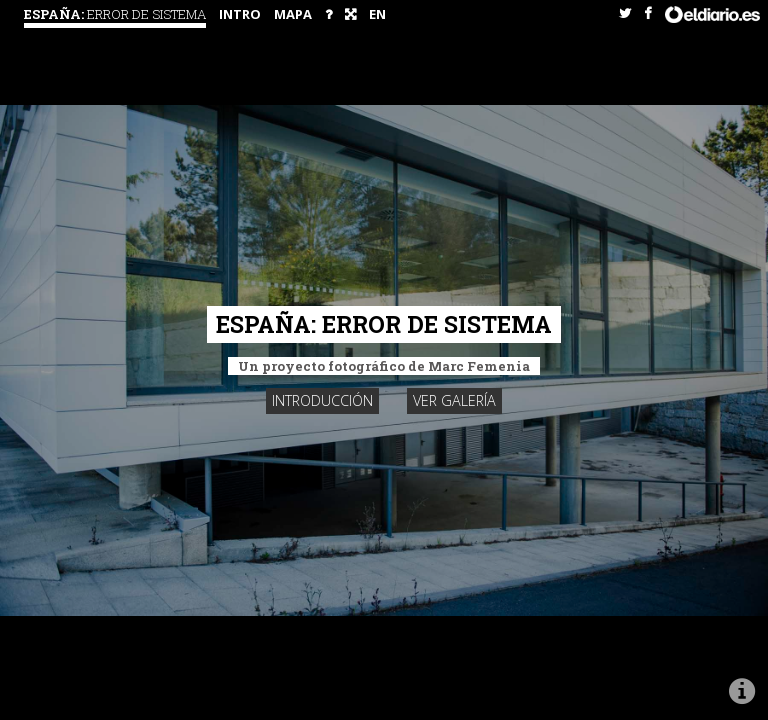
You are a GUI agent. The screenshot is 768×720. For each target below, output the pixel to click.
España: (115, 14)
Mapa (293, 14)
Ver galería (454, 400)
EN (377, 14)
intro (240, 14)
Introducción (322, 400)
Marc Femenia (479, 366)
